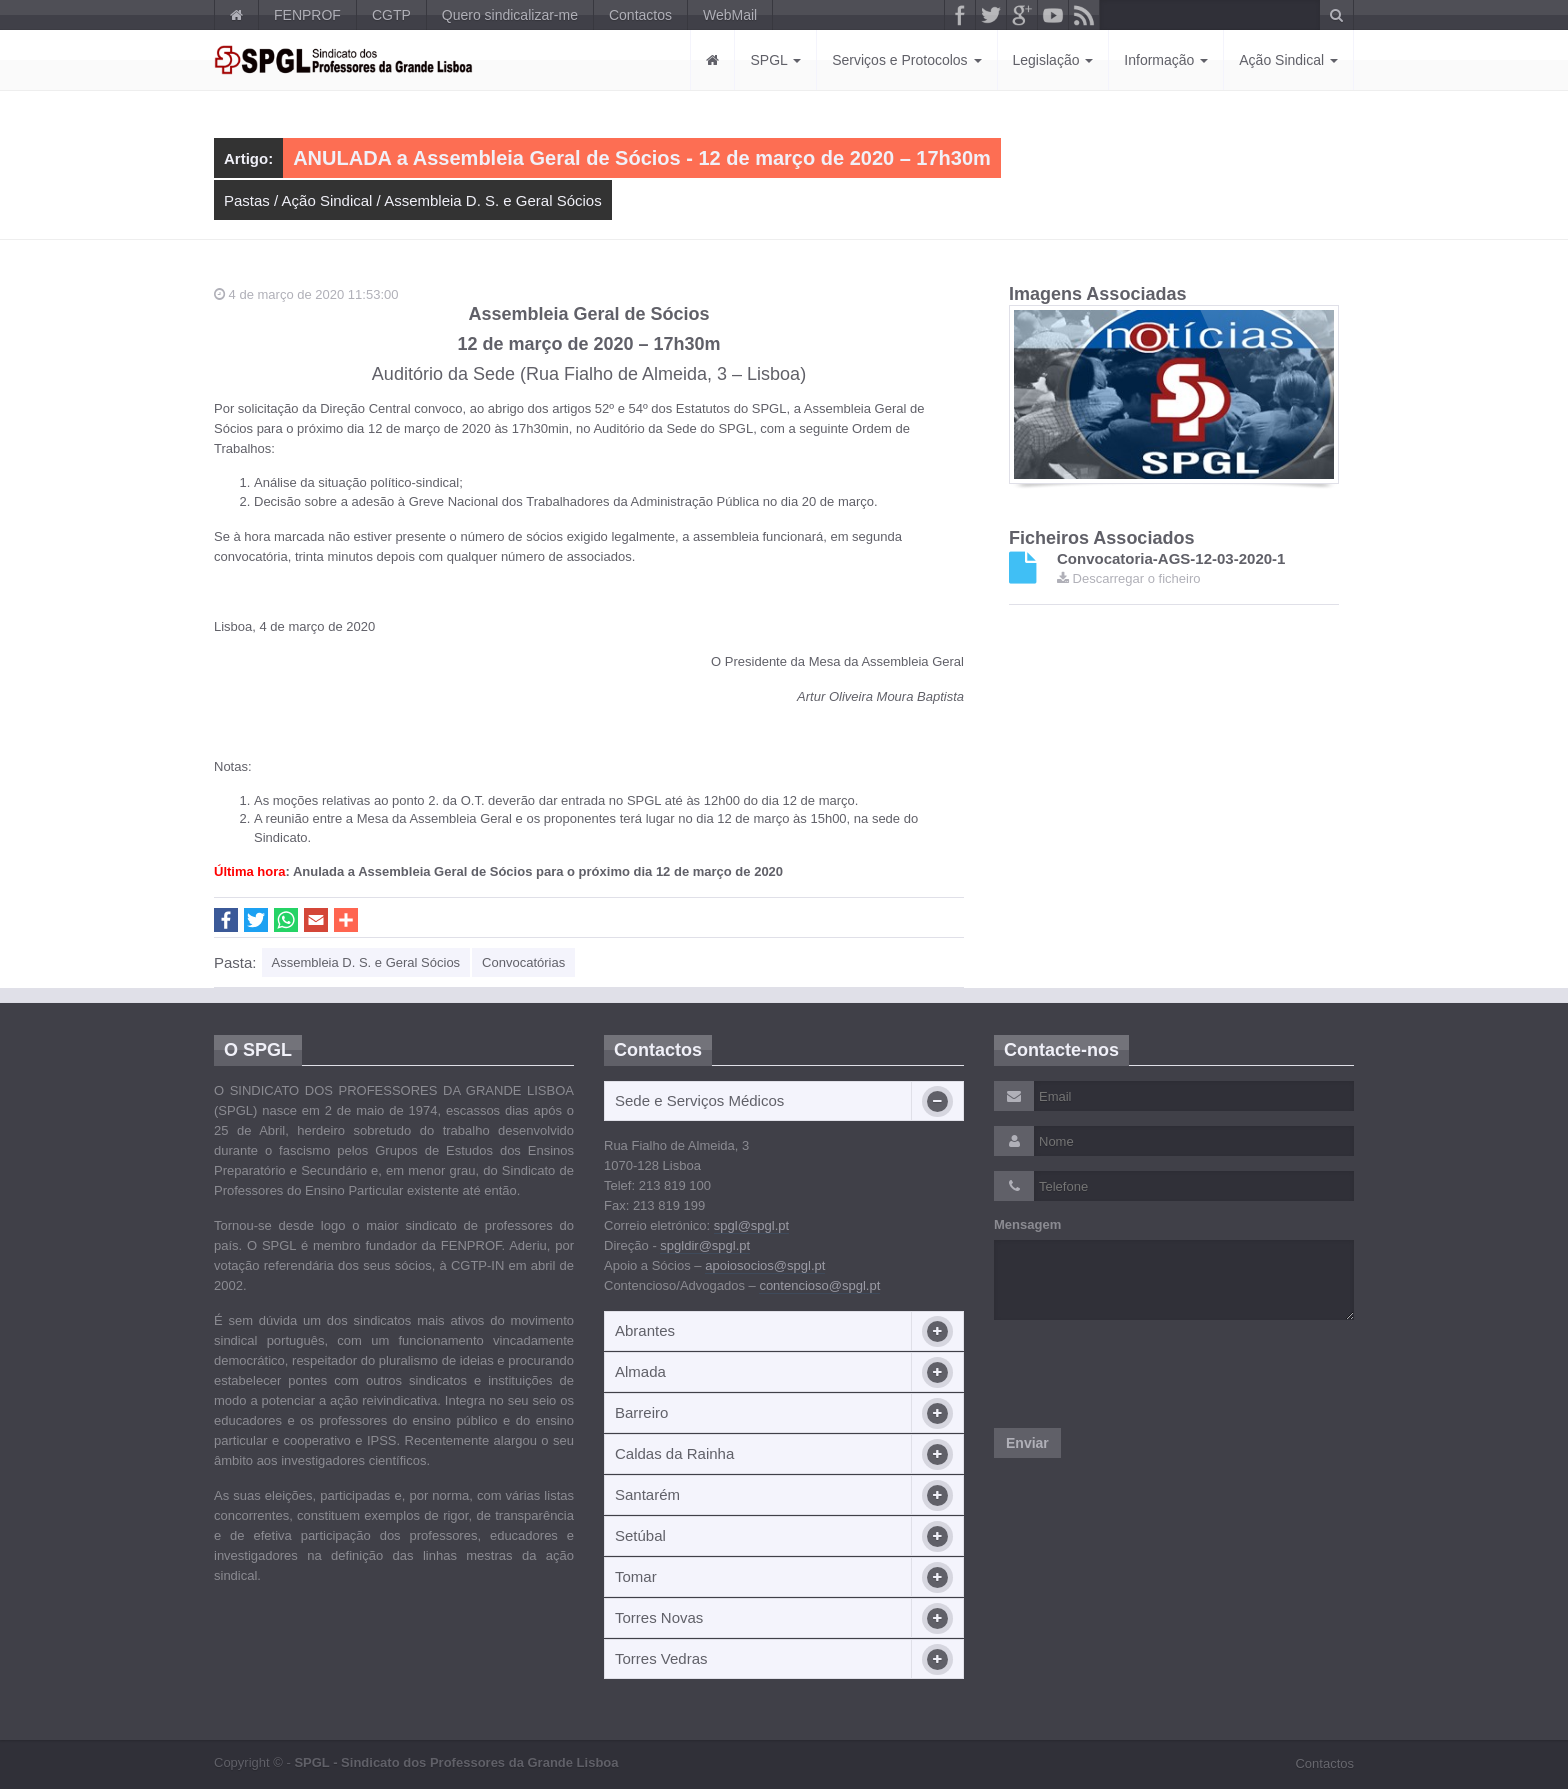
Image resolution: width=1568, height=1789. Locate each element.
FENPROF (307, 15)
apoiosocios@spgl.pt (765, 1265)
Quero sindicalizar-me (510, 15)
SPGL (775, 60)
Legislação (1053, 60)
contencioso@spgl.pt (819, 1285)
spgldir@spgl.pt (705, 1245)
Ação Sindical (1288, 60)
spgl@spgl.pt (751, 1225)
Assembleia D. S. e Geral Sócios (493, 200)
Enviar (1027, 1443)
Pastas (247, 200)
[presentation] (1146, 1374)
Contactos (640, 15)
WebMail (730, 15)
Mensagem (1027, 1224)
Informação (1166, 60)
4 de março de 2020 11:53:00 (306, 294)
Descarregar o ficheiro (1129, 578)
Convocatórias (523, 962)
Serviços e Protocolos (906, 60)
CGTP (391, 15)
